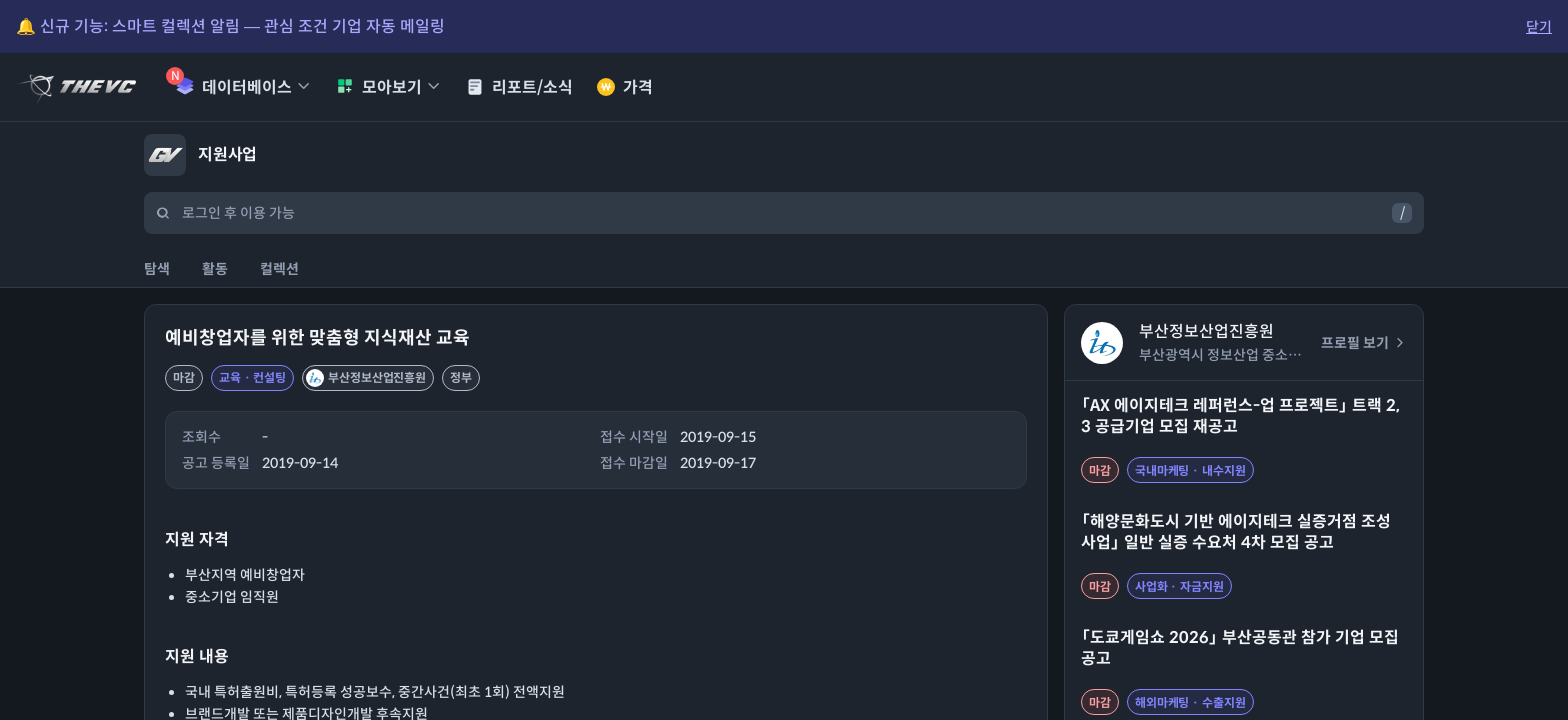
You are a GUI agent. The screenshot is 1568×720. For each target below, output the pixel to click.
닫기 (1539, 27)
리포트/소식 (519, 87)
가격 (625, 87)
